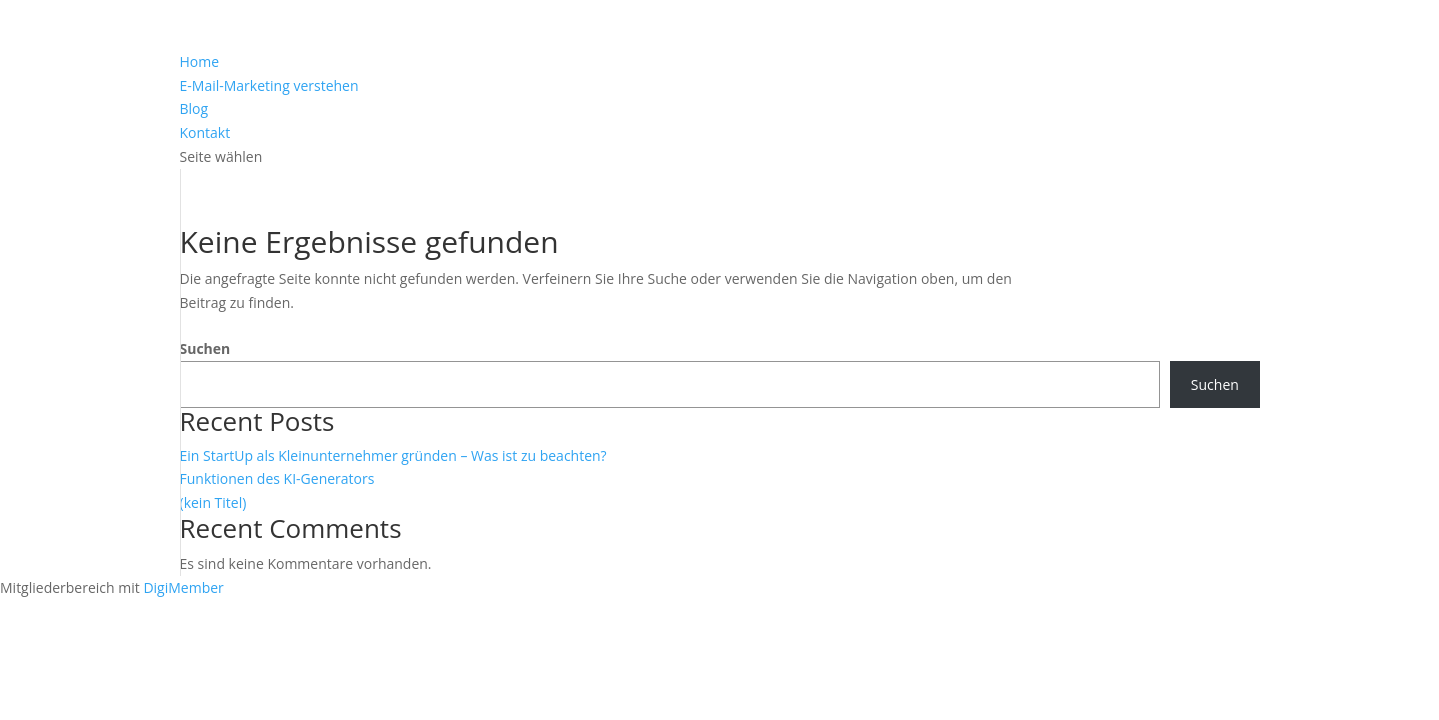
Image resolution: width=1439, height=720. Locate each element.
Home (200, 61)
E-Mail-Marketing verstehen (269, 85)
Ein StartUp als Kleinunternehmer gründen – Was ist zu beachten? (393, 455)
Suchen (205, 348)
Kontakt (205, 132)
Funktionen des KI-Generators (277, 478)
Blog (194, 108)
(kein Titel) (213, 502)
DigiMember (183, 587)
